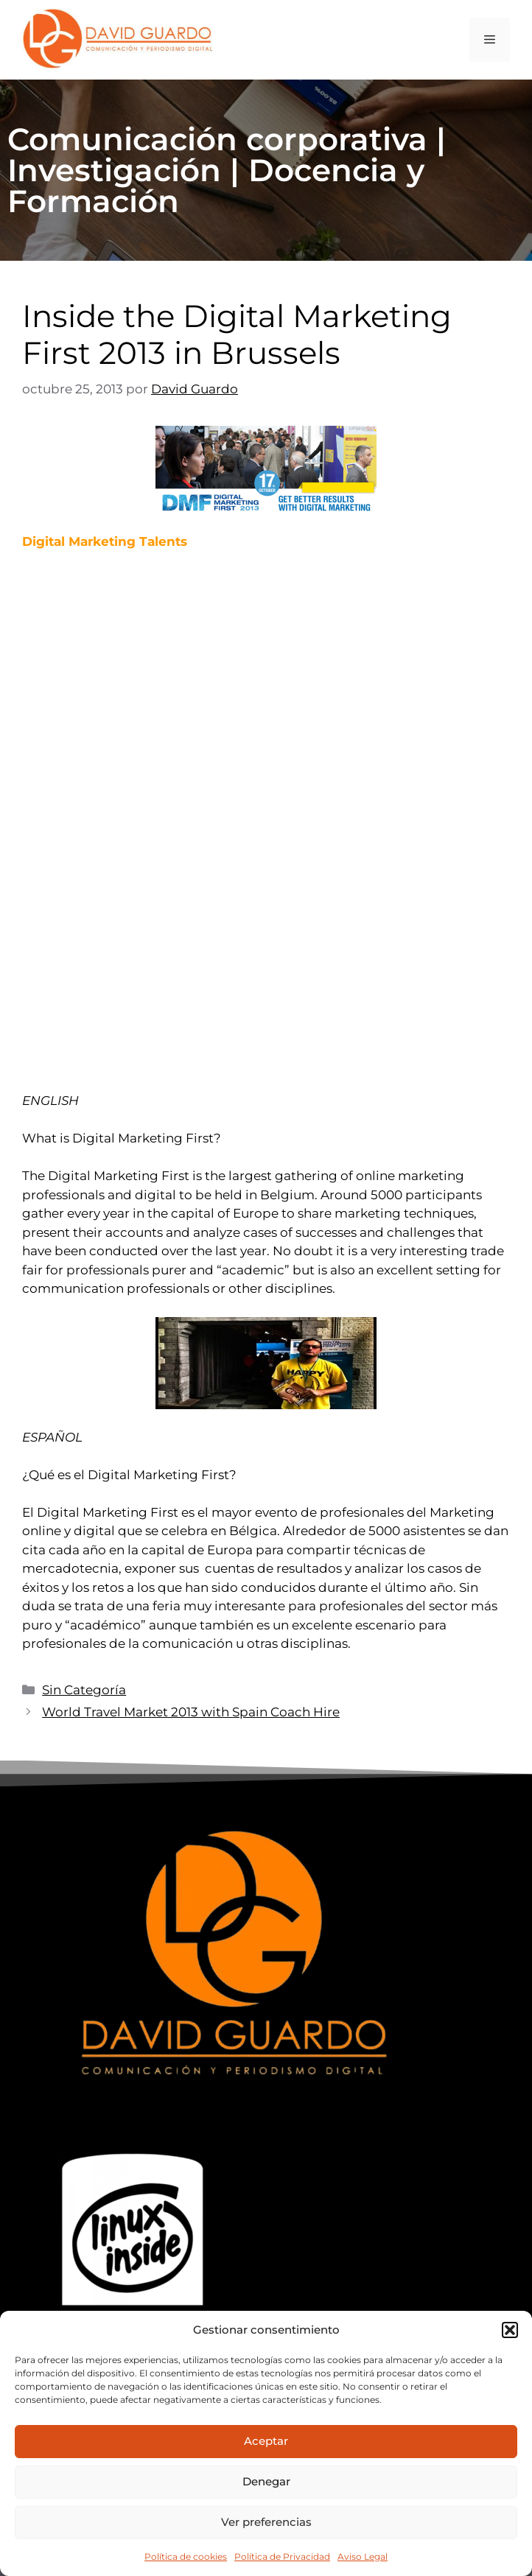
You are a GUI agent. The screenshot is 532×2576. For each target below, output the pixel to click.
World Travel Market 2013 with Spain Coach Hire (191, 1712)
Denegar (266, 2481)
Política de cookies (185, 2556)
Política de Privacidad (282, 2556)
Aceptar (266, 2441)
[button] (510, 2330)
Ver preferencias (266, 2522)
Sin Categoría (84, 1689)
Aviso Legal (362, 2556)
